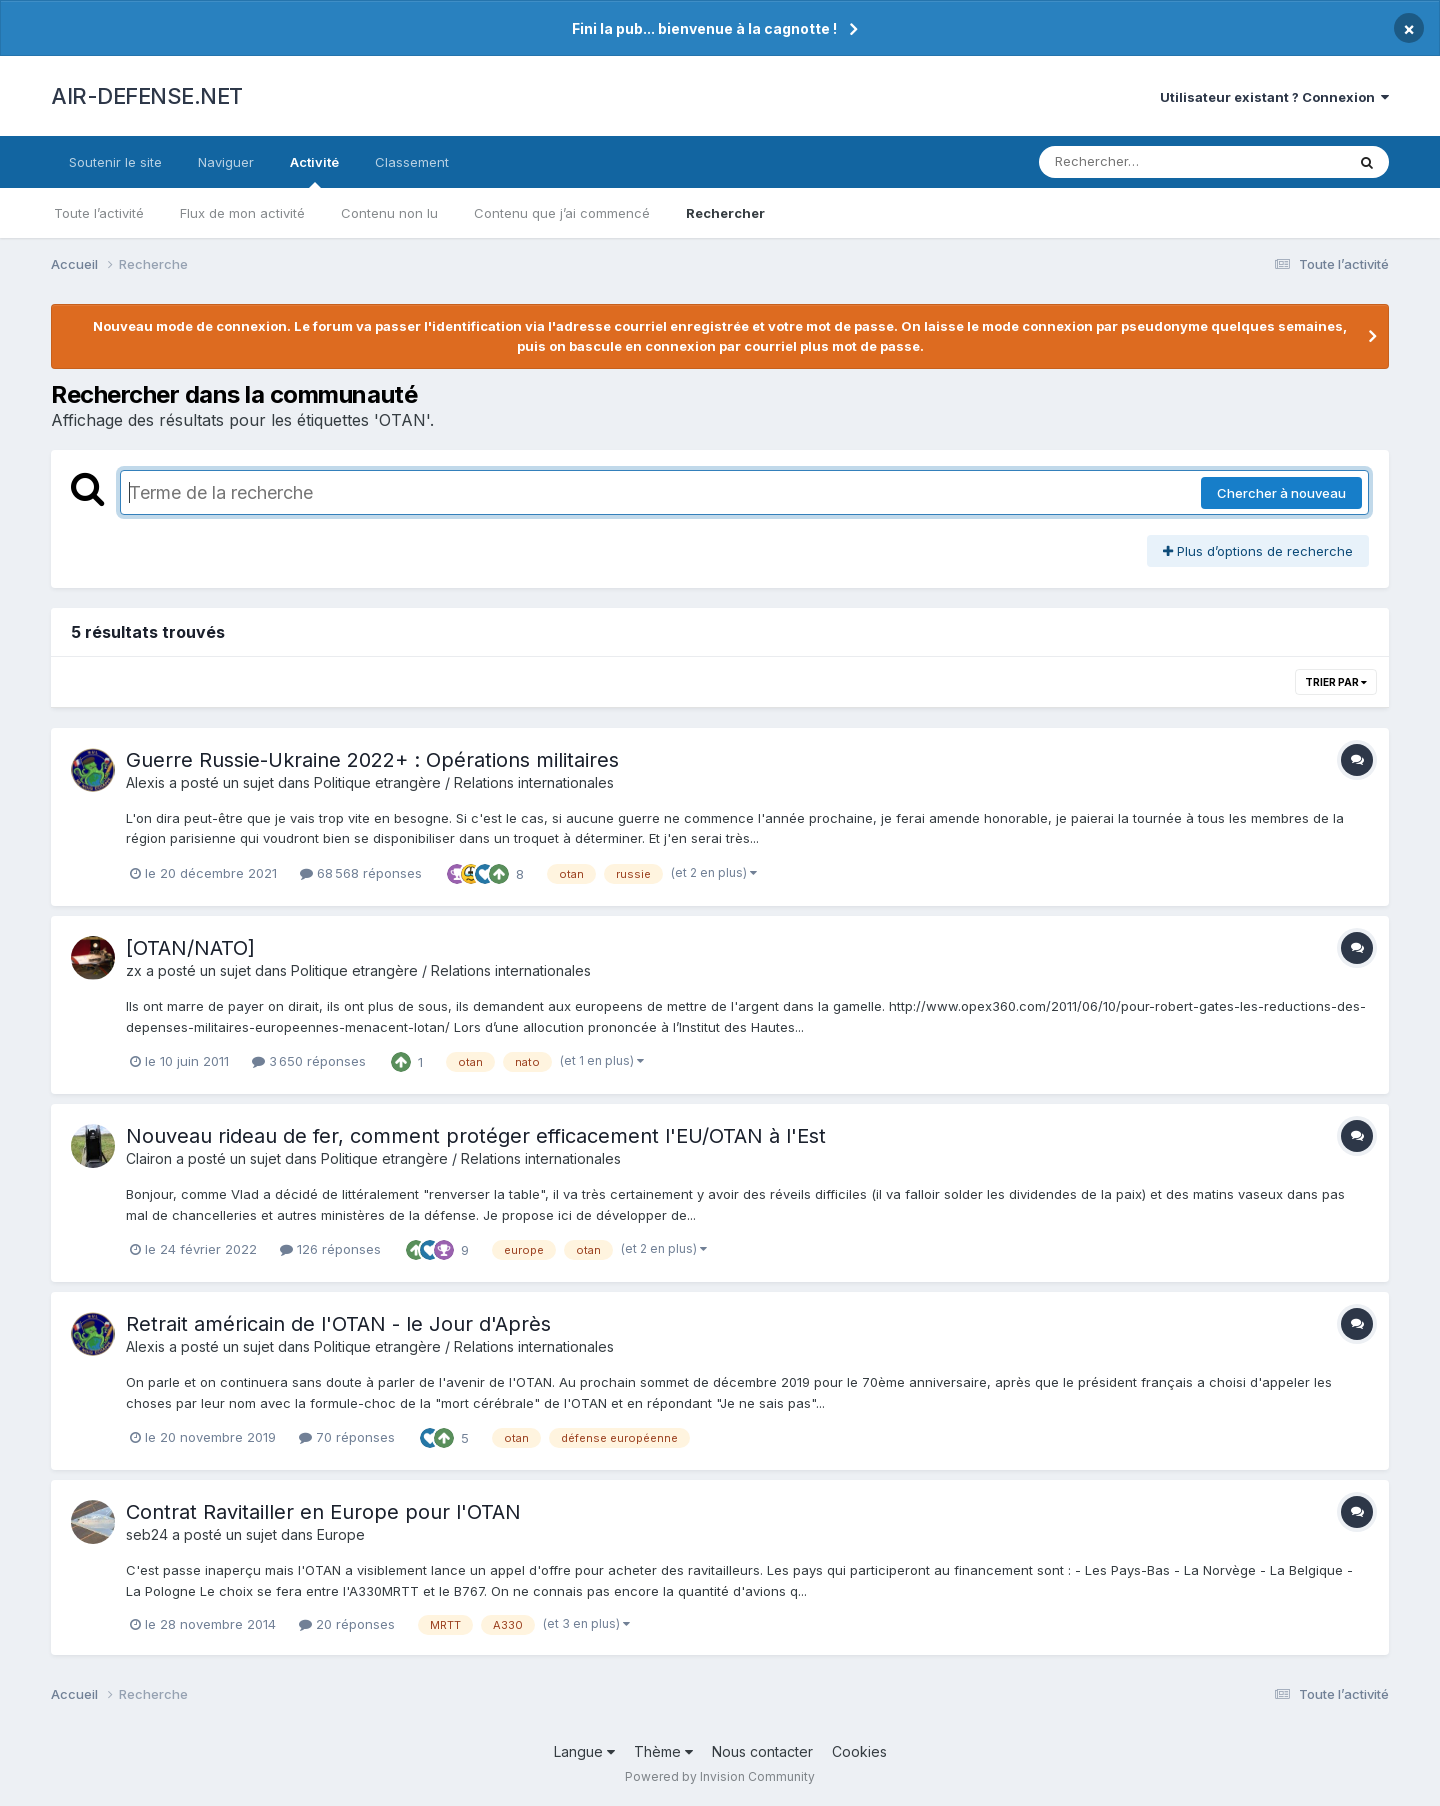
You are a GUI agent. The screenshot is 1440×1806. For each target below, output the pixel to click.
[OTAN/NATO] (190, 948)
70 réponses (347, 1437)
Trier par (1336, 682)
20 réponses (347, 1624)
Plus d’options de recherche (1258, 551)
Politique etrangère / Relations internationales (464, 782)
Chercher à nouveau (1281, 493)
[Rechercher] (1134, 162)
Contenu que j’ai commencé (562, 213)
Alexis (145, 782)
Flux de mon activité (242, 213)
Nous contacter (762, 1751)
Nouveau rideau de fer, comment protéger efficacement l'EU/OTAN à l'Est (476, 1136)
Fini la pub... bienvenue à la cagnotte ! (704, 28)
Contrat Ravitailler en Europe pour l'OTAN (323, 1512)
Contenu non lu (389, 213)
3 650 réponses (309, 1061)
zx (134, 970)
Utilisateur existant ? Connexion (1274, 97)
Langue (584, 1751)
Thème (663, 1751)
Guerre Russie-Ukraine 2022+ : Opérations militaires (372, 760)
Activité (314, 171)
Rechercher (725, 213)
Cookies (859, 1751)
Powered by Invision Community (720, 1776)
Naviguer (226, 162)
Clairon (149, 1158)
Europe (341, 1534)
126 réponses (330, 1249)
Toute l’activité (99, 213)
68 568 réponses (361, 873)
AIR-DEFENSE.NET (147, 96)
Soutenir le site (115, 162)
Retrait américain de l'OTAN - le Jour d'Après (338, 1324)
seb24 (147, 1534)
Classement (412, 162)
